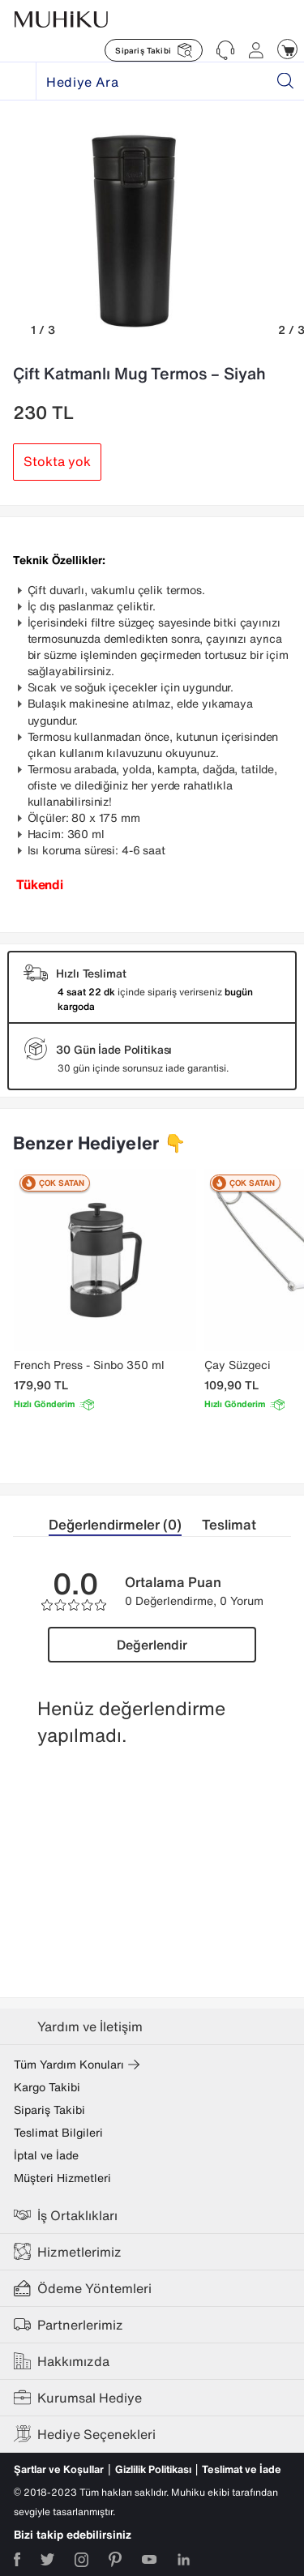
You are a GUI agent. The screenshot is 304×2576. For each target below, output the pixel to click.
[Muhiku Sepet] (287, 49)
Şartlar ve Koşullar (59, 2469)
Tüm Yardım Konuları (76, 2064)
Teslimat (229, 1524)
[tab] (125, 1525)
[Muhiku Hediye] (18, 81)
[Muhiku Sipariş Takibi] (154, 50)
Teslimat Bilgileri (58, 2133)
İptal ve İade (46, 2155)
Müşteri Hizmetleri (62, 2178)
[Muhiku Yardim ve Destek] (225, 50)
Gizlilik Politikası (153, 2469)
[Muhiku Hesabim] (256, 50)
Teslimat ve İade (241, 2469)
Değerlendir (152, 1644)
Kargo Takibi (47, 2087)
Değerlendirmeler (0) (115, 1524)
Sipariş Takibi (49, 2110)
